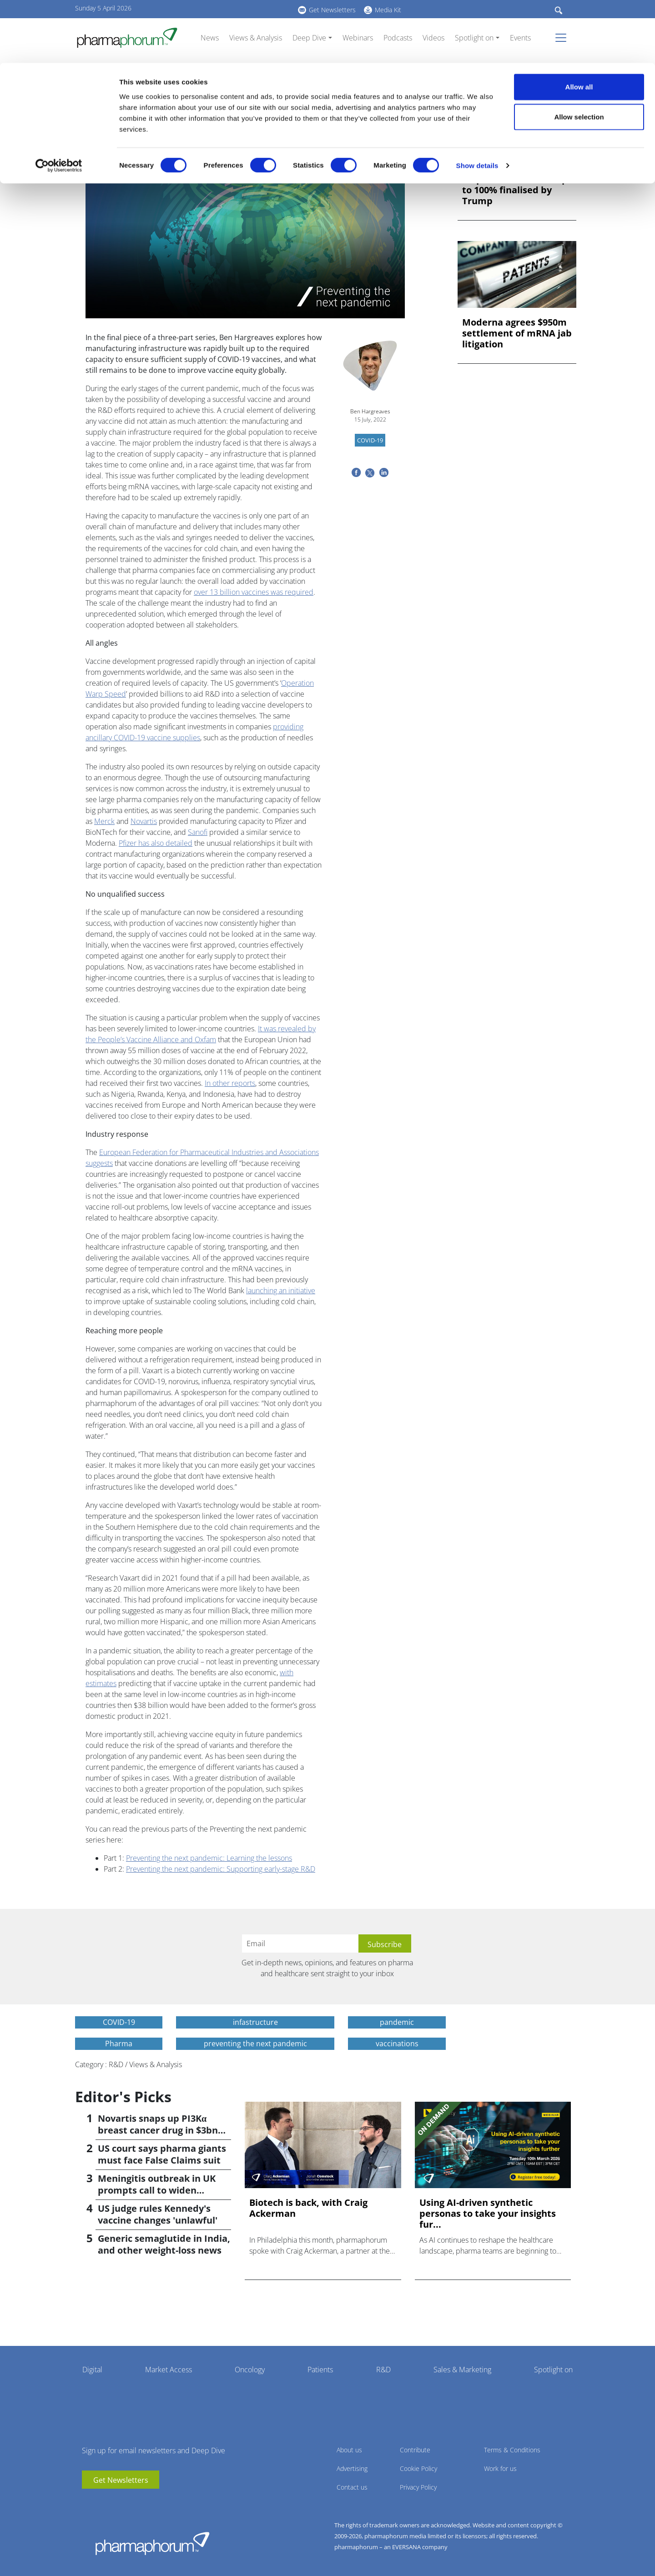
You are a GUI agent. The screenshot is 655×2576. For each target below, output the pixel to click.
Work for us (500, 2468)
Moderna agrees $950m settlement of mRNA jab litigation (517, 333)
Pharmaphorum (152, 2543)
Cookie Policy (418, 2468)
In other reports (230, 1083)
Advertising (352, 2468)
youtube (88, 2502)
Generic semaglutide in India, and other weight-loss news (164, 2244)
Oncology (250, 2370)
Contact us (352, 2487)
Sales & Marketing (462, 2370)
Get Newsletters (120, 2480)
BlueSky (116, 2502)
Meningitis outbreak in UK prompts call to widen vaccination (157, 2190)
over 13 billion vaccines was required (253, 592)
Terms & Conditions (512, 2449)
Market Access (168, 2370)
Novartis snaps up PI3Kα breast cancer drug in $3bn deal (158, 2130)
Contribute (415, 2449)
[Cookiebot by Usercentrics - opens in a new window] (59, 103)
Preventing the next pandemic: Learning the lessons (209, 1858)
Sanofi (197, 832)
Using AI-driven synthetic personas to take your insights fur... (487, 2213)
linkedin (102, 2502)
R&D (383, 2370)
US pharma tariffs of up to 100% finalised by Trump (515, 190)
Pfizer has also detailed (155, 843)
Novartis (144, 821)
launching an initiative (280, 1290)
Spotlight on (553, 2370)
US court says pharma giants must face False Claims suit (162, 2154)
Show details (477, 102)
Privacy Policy (418, 2487)
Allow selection (579, 54)
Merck (104, 821)
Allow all (579, 24)
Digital (92, 2370)
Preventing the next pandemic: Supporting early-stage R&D (220, 1869)
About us (349, 2449)
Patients (320, 2370)
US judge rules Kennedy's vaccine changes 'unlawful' (157, 2214)
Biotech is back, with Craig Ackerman (308, 2208)
